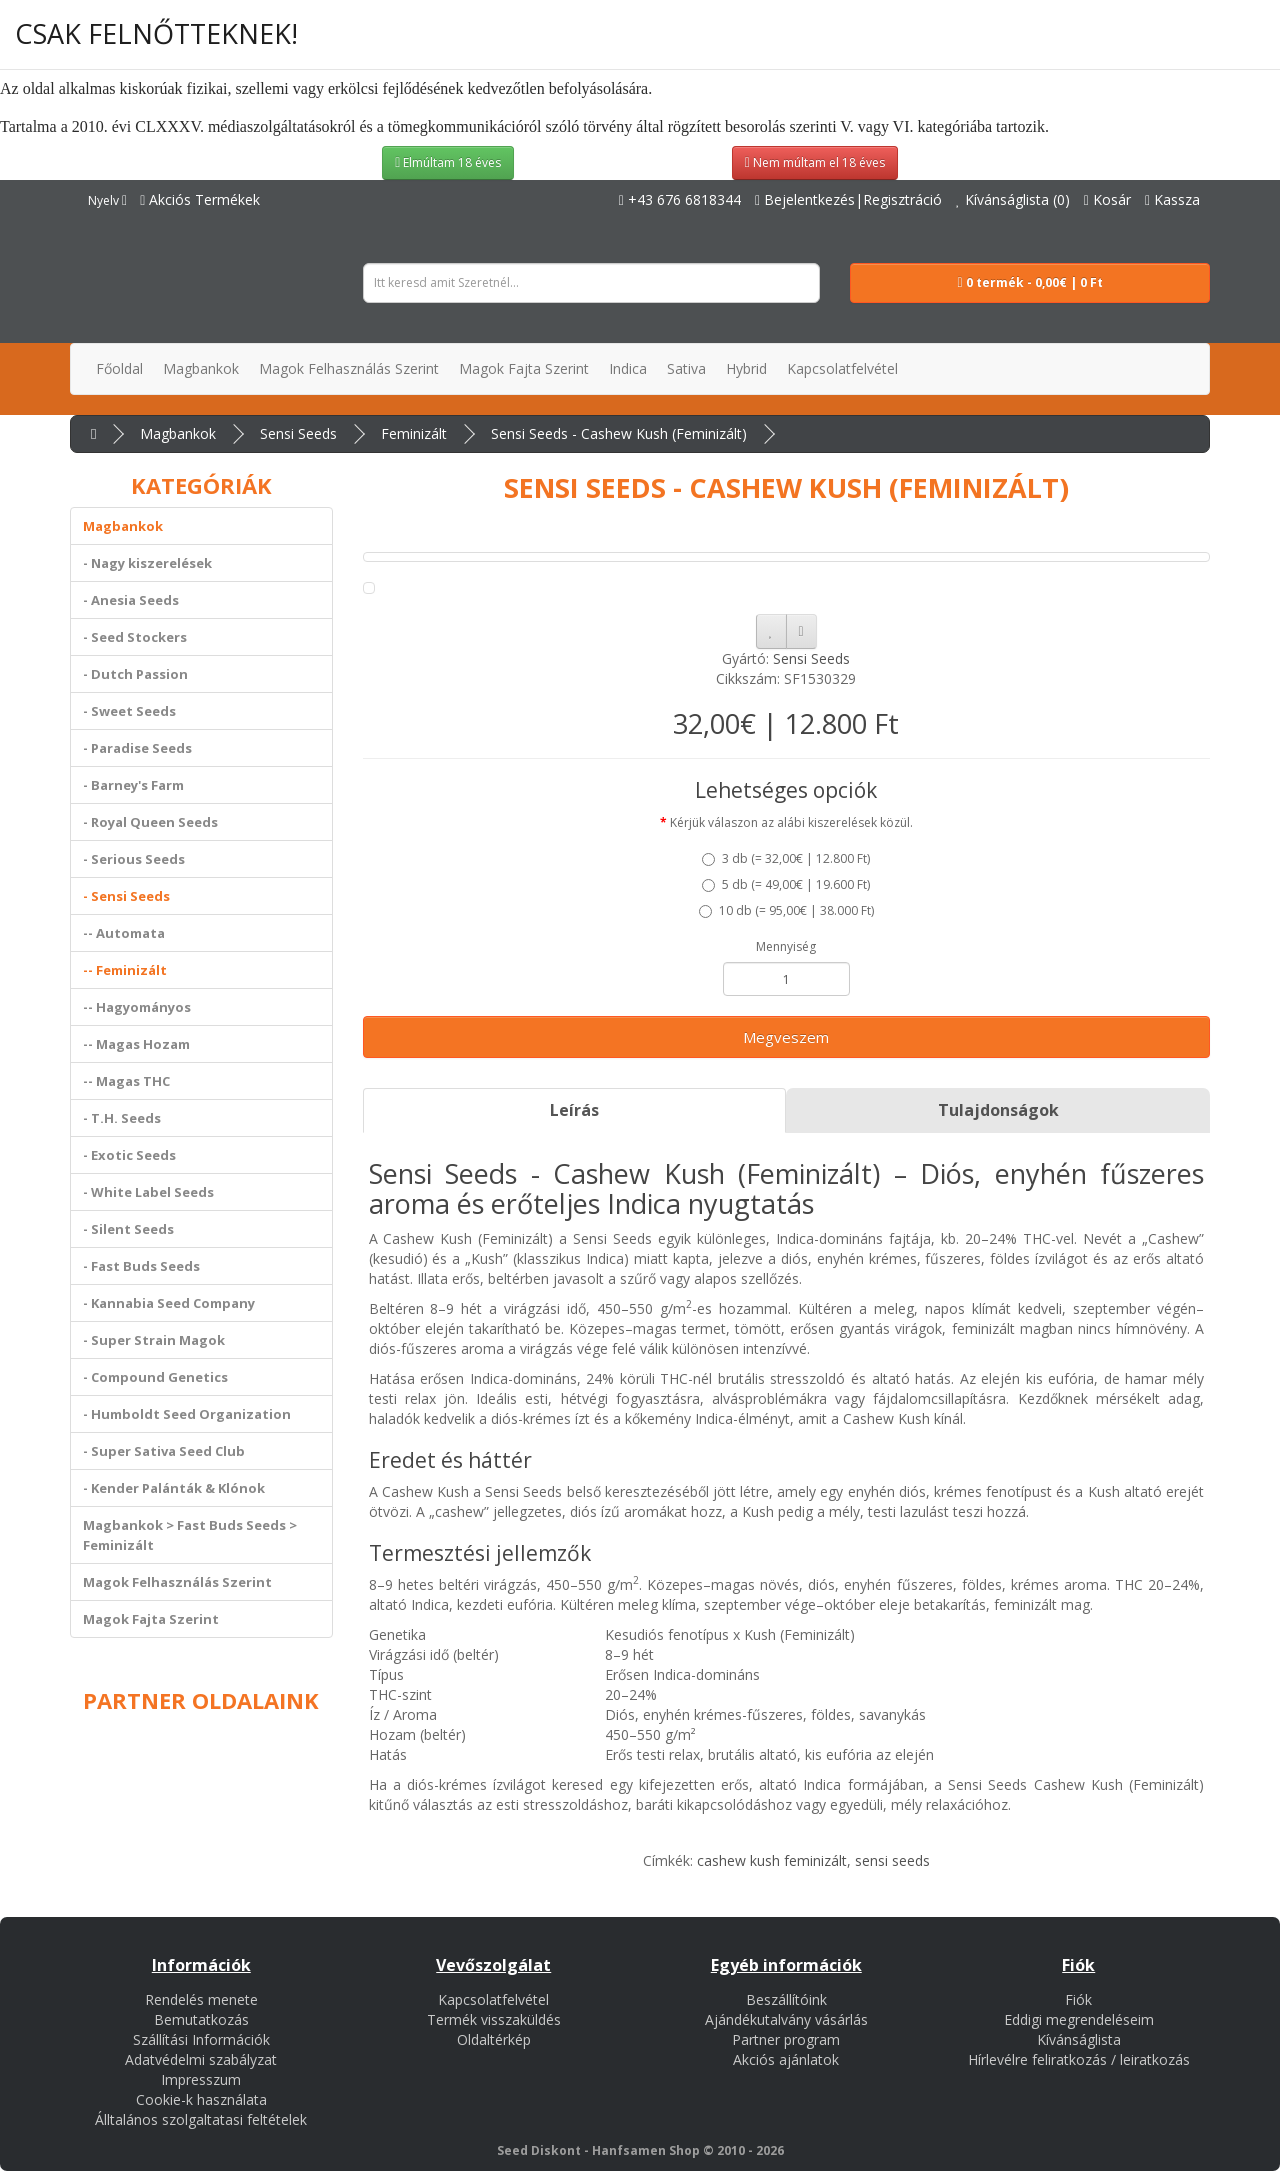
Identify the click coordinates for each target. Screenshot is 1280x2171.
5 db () (786, 884)
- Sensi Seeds (126, 896)
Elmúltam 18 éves (448, 162)
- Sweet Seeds (129, 711)
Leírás (574, 1110)
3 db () (786, 858)
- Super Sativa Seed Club (164, 1451)
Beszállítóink (786, 1999)
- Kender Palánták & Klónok (174, 1488)
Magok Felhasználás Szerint (177, 1582)
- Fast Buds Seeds (141, 1266)
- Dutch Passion (135, 674)
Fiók (1078, 1999)
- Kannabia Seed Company (169, 1303)
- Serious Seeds (134, 859)
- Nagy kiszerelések (147, 563)
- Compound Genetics (155, 1377)
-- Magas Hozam (136, 1044)
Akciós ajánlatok (786, 2059)
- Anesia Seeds (131, 600)
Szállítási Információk (201, 2039)
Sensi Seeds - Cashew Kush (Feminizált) (619, 433)
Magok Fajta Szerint (151, 1619)
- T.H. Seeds (122, 1118)
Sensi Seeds (298, 433)
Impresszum (201, 2079)
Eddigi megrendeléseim (1079, 2019)
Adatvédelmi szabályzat (201, 2059)
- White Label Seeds (148, 1192)
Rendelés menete (201, 1999)
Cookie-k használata (201, 2099)
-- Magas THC (126, 1081)
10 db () (786, 910)
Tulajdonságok (998, 1110)
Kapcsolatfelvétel (493, 1999)
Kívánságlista (1079, 2039)
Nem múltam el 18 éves (815, 162)
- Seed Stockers (135, 637)
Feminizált (414, 433)
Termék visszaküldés (494, 2019)
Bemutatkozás (201, 2019)
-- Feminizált (125, 970)
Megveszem (786, 1037)
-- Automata (124, 933)
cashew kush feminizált (772, 1860)
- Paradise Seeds (137, 748)
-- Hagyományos (137, 1007)
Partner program (786, 2039)
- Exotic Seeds (129, 1155)
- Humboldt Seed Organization (187, 1414)
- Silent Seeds (128, 1229)
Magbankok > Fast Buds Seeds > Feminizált (190, 1535)
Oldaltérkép (494, 2039)
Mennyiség (786, 946)
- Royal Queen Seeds (150, 822)
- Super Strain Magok (154, 1340)
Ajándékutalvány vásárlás (786, 2019)
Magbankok (178, 433)
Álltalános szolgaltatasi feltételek (201, 2119)
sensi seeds (892, 1860)
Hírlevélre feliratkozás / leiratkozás (1079, 2059)
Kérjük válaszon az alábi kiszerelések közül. (791, 822)
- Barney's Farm (133, 785)
